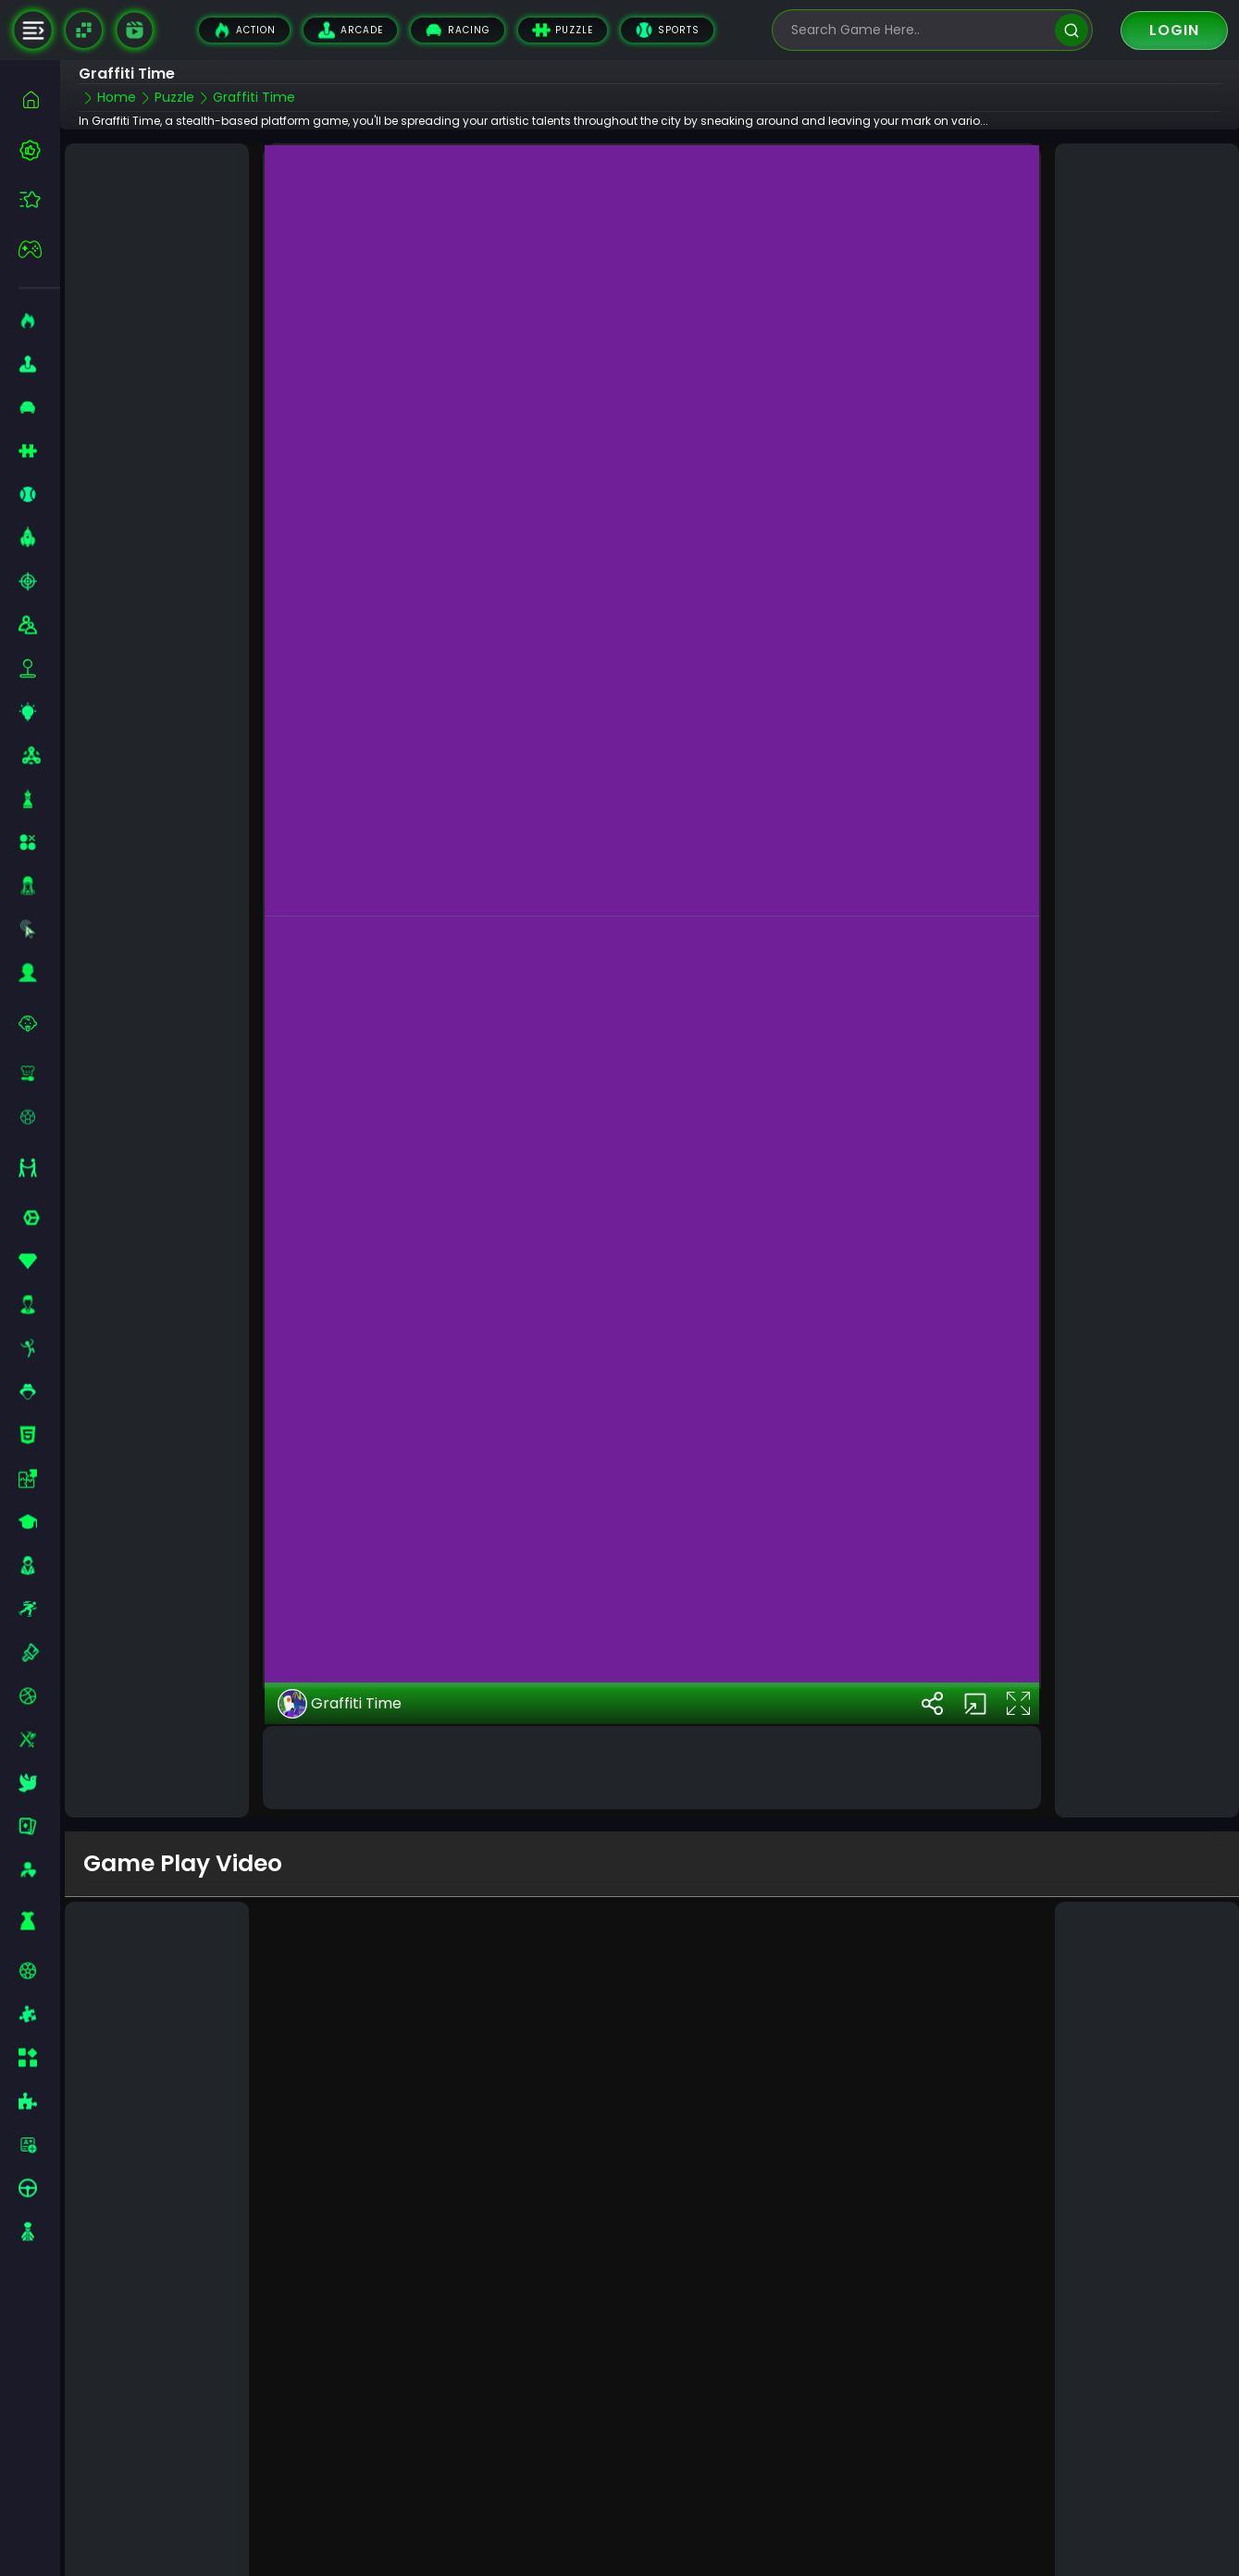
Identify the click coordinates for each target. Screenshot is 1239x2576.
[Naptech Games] (83, 30)
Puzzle (562, 30)
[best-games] (39, 150)
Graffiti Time (340, 1684)
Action (244, 30)
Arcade (350, 30)
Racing (457, 30)
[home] (39, 99)
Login (1174, 30)
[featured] (39, 199)
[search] (1071, 30)
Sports (667, 30)
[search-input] (919, 30)
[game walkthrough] (134, 29)
